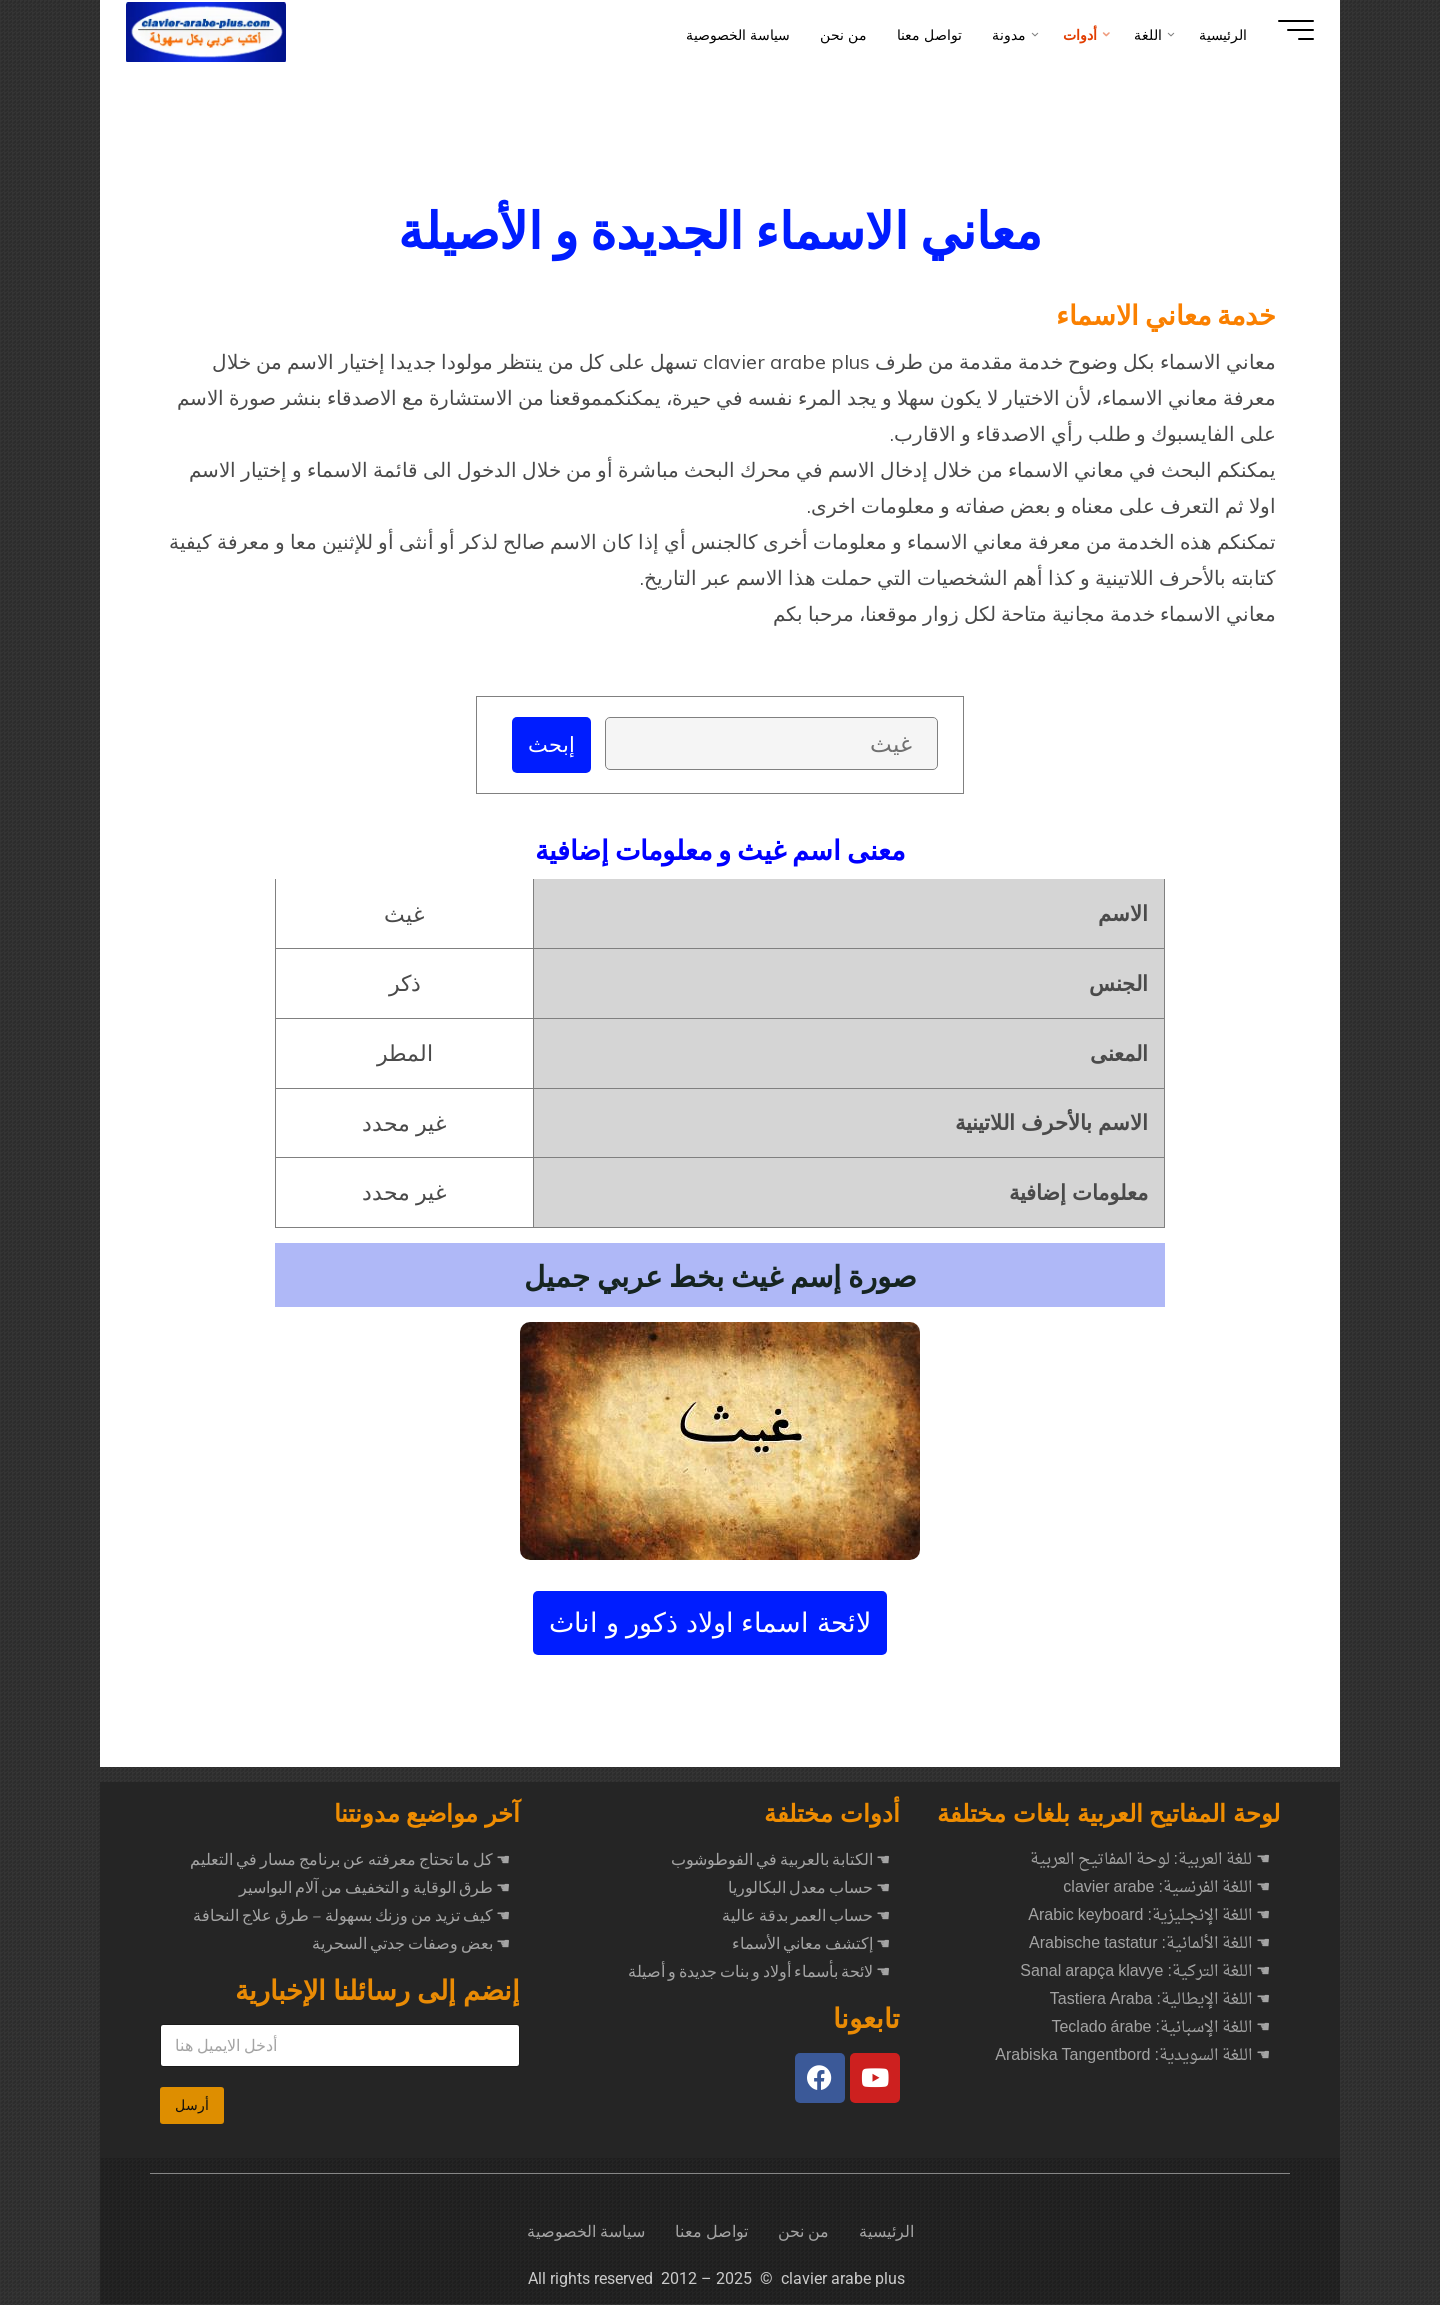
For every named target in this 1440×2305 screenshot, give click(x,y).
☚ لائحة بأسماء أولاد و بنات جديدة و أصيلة (759, 1973)
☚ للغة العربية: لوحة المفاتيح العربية (1150, 1861)
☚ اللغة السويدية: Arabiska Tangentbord (1132, 2057)
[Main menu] (1282, 30)
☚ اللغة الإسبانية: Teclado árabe (1160, 2029)
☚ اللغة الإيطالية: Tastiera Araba (1160, 2001)
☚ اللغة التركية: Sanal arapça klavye (1145, 1973)
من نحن (803, 2232)
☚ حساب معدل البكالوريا (809, 1889)
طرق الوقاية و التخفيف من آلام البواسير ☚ (374, 1889)
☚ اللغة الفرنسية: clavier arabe (1166, 1889)
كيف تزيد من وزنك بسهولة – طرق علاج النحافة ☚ (351, 1917)
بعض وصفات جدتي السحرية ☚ (411, 1945)
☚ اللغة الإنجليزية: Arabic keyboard (1149, 1917)
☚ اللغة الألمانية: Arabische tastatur (1149, 1945)
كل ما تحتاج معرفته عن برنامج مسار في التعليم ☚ (350, 1861)
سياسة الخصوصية (586, 2232)
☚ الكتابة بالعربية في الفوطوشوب (780, 1861)
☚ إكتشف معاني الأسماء (811, 1945)
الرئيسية (886, 2232)
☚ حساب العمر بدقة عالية (806, 1917)
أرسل (192, 2106)
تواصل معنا (711, 2232)
